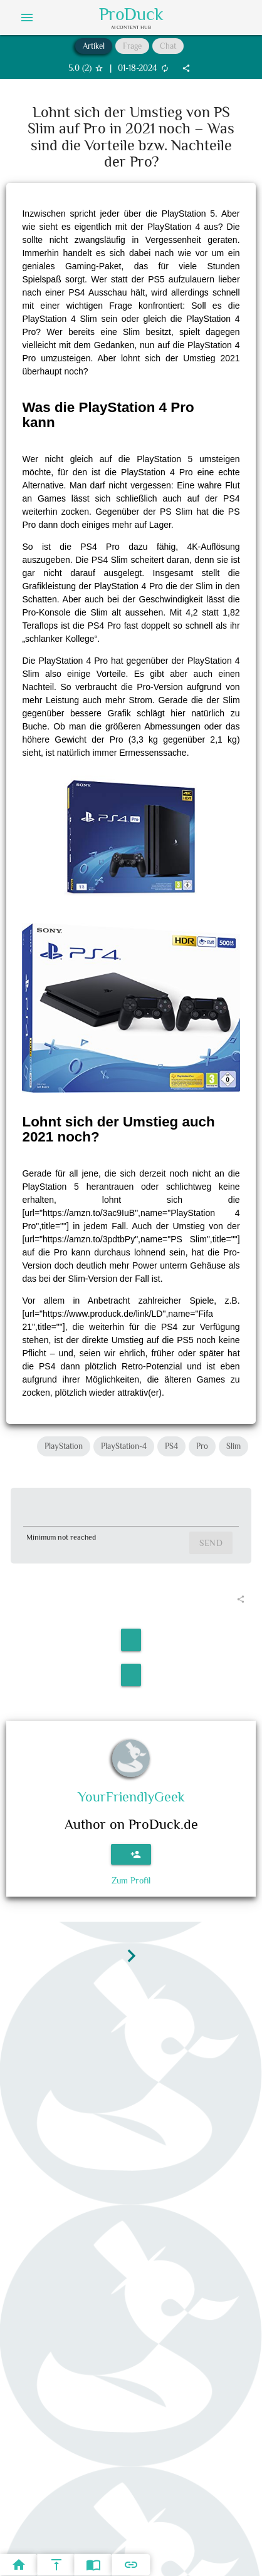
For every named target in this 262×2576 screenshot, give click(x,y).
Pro (202, 1446)
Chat (168, 46)
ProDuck (131, 14)
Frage (132, 46)
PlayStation (64, 1446)
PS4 (171, 1446)
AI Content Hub (131, 26)
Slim (233, 1446)
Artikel (94, 46)
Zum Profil (131, 1880)
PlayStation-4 (124, 1446)
